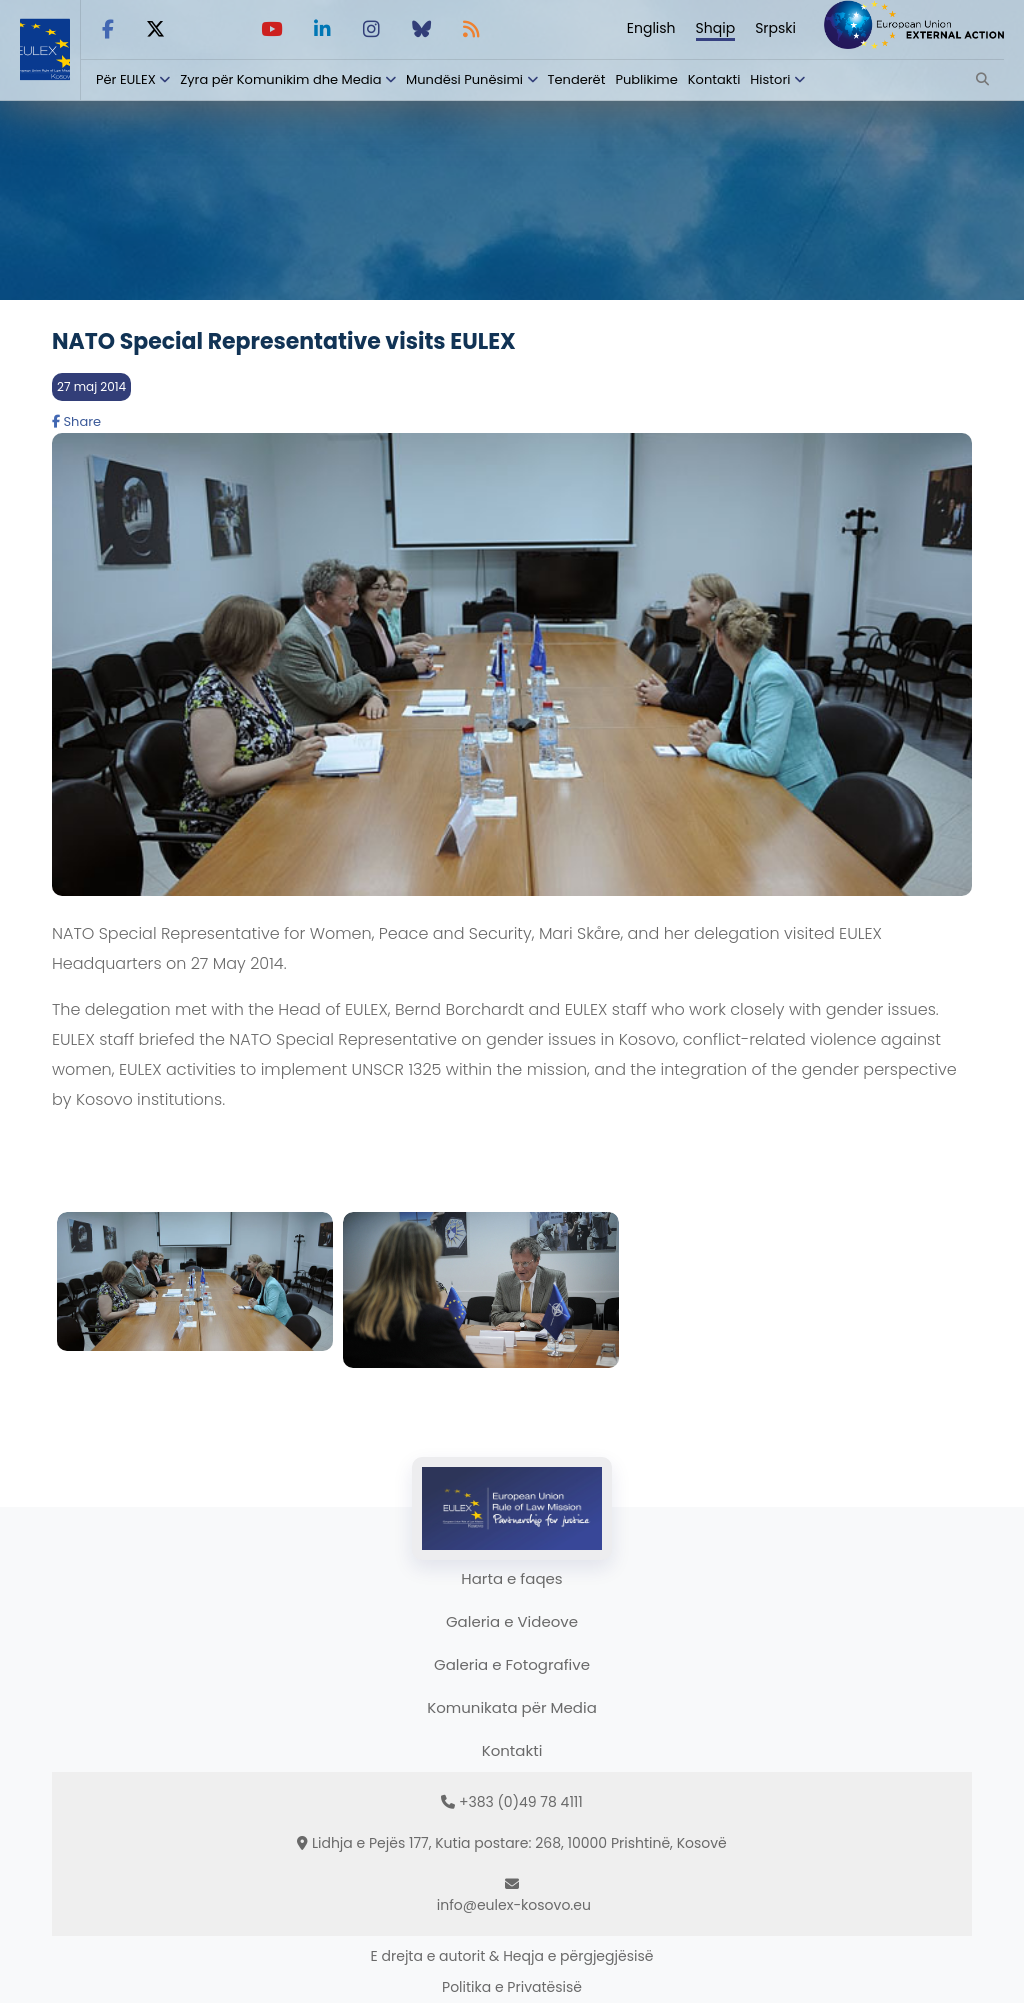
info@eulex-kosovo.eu (514, 1905)
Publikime (646, 79)
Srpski (775, 28)
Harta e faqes (511, 1578)
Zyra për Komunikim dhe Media (280, 79)
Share (76, 421)
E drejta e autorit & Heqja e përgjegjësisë (512, 1956)
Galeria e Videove (512, 1621)
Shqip (716, 28)
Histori (770, 79)
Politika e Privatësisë (512, 1987)
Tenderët (577, 79)
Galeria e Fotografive (512, 1664)
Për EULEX (126, 79)
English (651, 28)
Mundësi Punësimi (464, 79)
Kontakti (714, 79)
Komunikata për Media (512, 1707)
